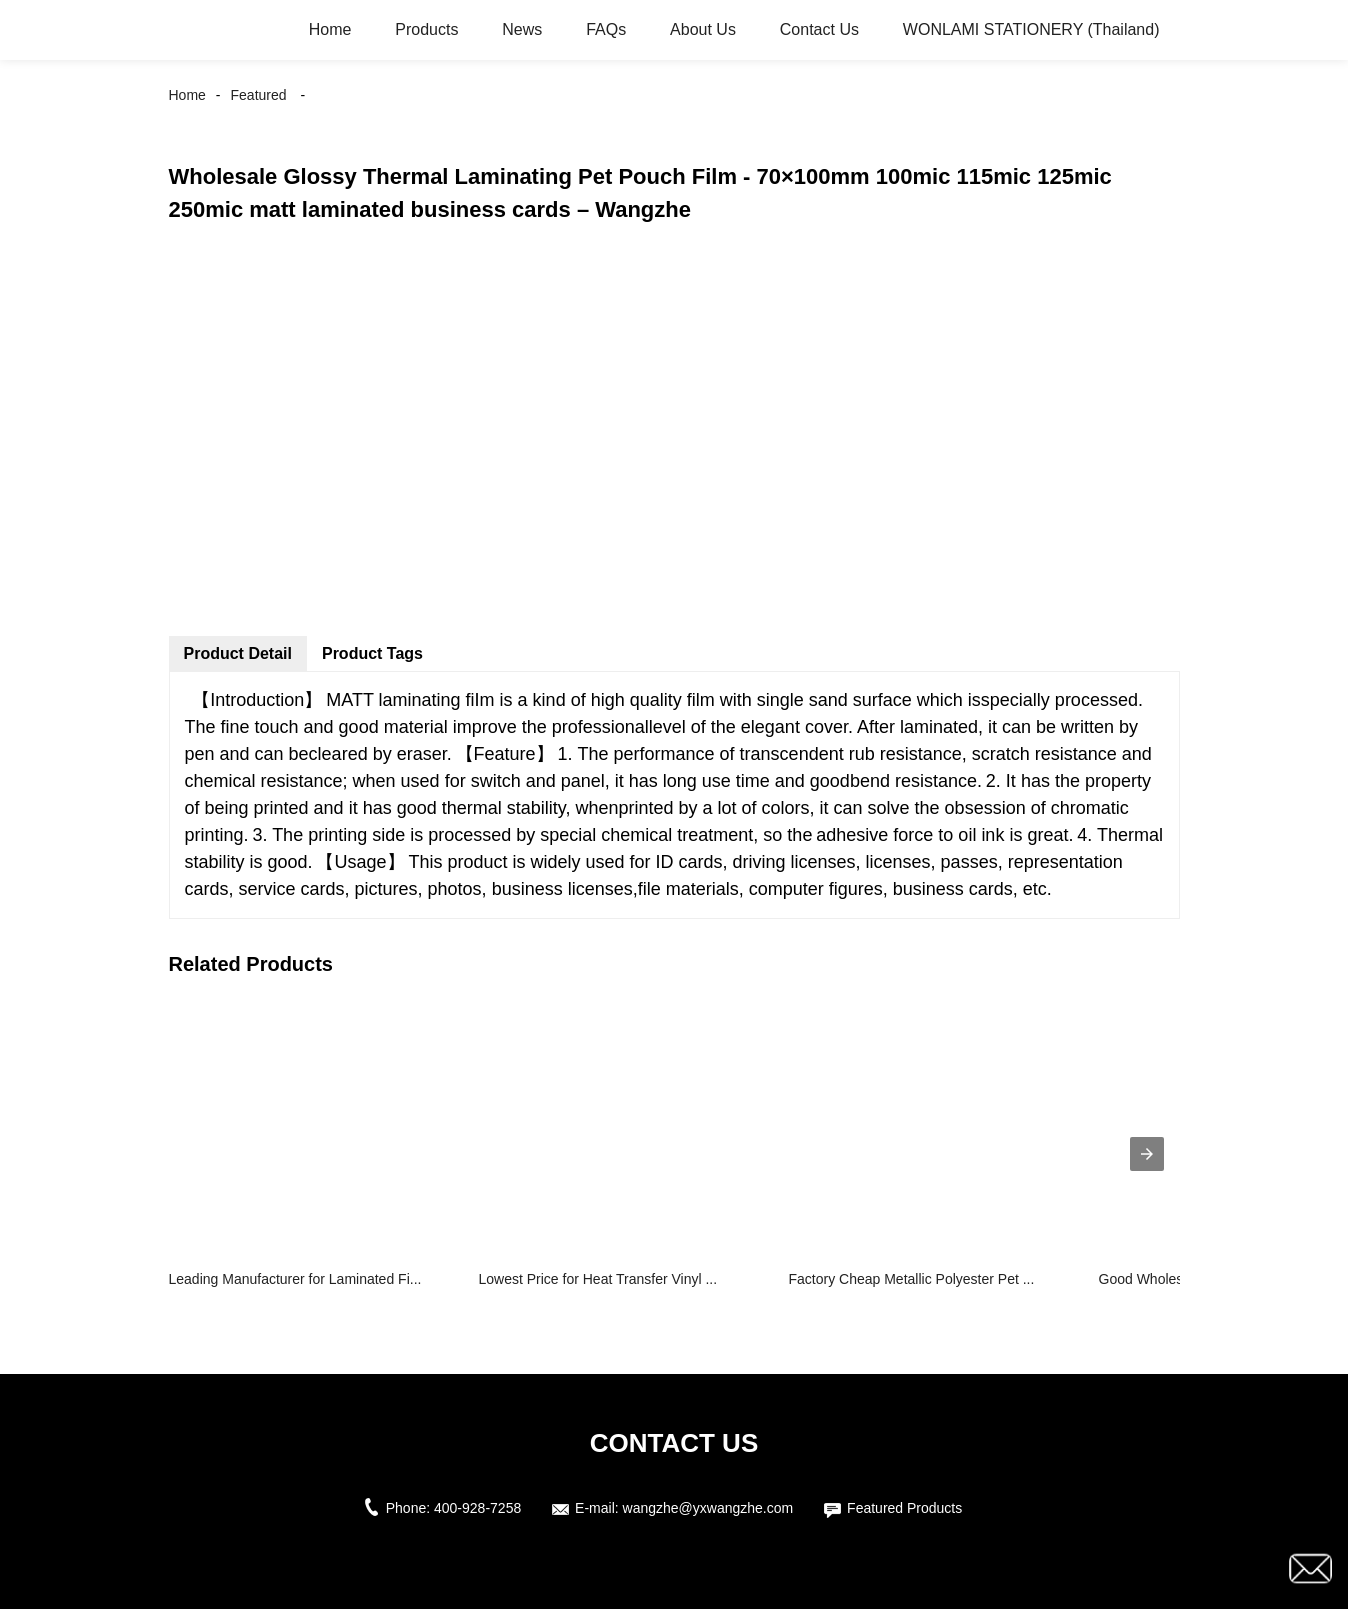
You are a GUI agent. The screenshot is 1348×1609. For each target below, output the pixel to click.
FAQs (606, 29)
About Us (703, 29)
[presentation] (1147, 1154)
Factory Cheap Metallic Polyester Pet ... (912, 1279)
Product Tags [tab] (372, 653)
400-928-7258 (477, 1508)
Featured (259, 95)
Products (426, 29)
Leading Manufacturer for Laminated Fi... (295, 1279)
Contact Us (819, 29)
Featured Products (904, 1508)
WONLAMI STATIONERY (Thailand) (1031, 29)
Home (330, 29)
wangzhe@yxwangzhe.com (708, 1508)
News (522, 29)
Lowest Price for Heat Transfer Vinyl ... (598, 1279)
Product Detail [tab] (238, 653)
